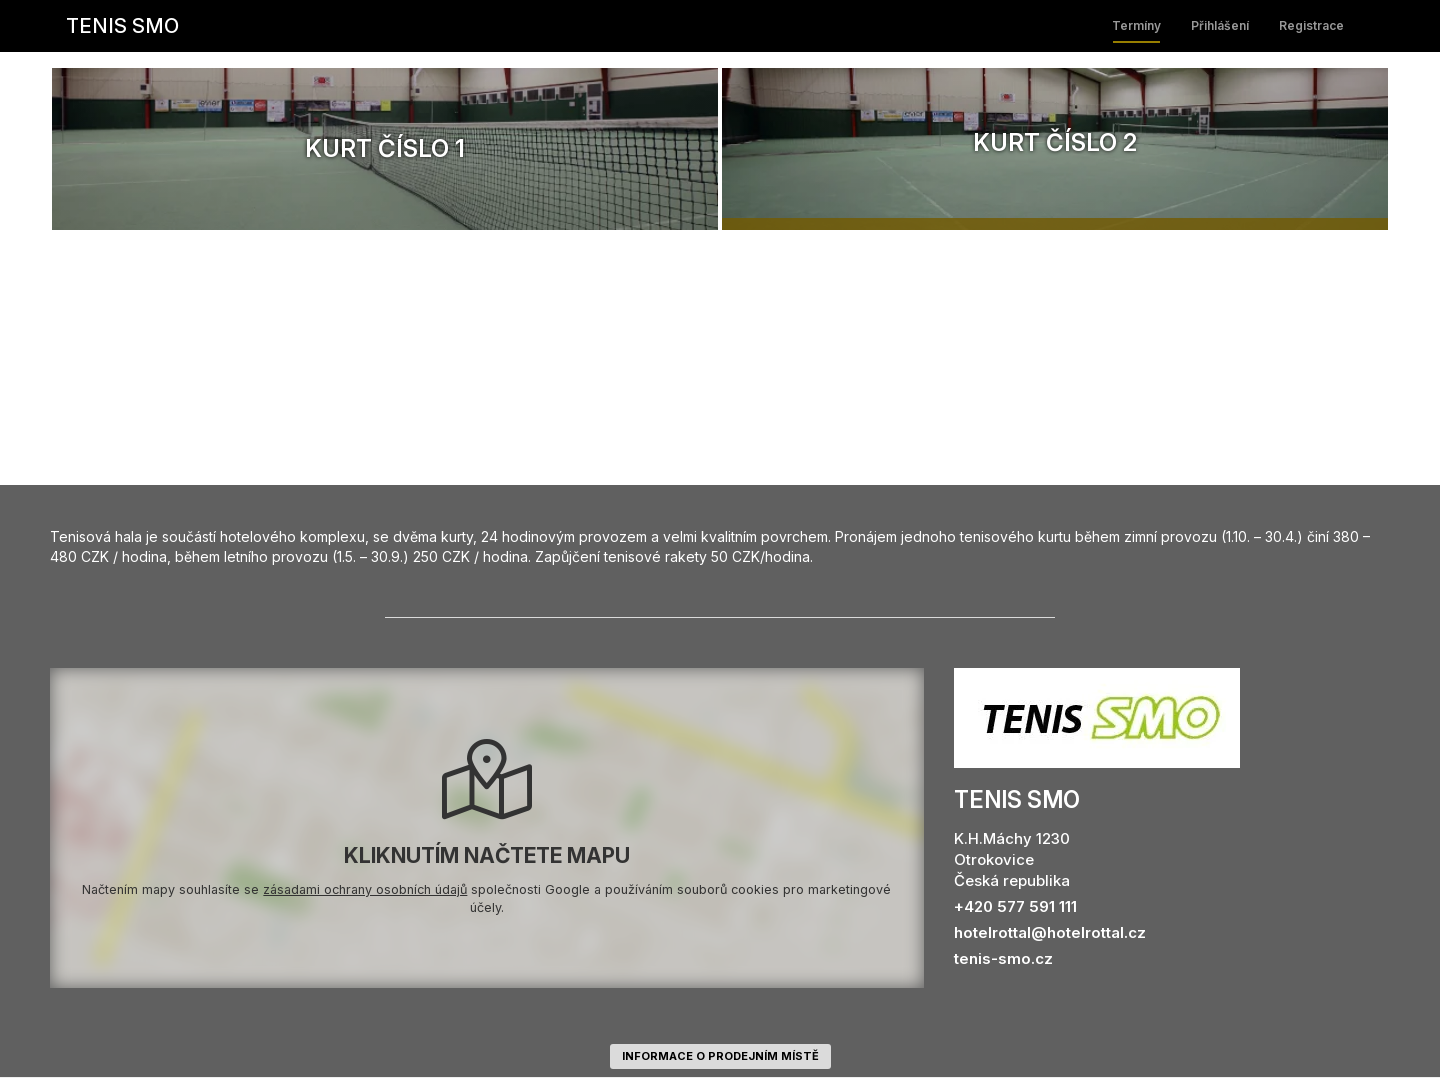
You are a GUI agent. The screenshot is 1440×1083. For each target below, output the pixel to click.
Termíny (1136, 25)
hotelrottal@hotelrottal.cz (1050, 932)
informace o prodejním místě (720, 1056)
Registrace (1311, 25)
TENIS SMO (122, 26)
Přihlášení (1220, 25)
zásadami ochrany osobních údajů (365, 889)
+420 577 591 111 (1015, 906)
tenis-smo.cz (1003, 958)
